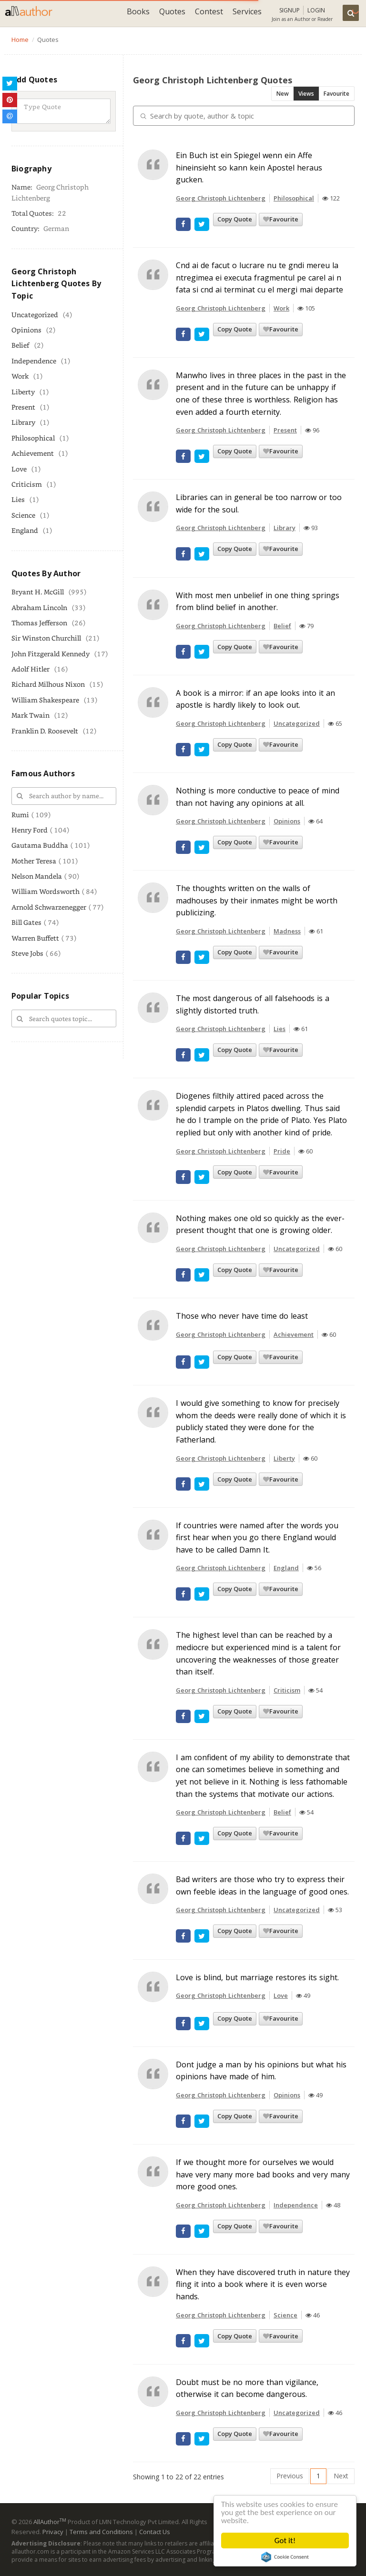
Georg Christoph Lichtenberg (220, 198)
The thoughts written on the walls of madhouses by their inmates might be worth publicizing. (256, 900)
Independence (33, 360)
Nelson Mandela (36, 876)
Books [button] (138, 11)
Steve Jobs (27, 953)
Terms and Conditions (101, 2531)
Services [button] (247, 11)
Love (19, 468)
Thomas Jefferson (39, 622)
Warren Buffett (35, 937)
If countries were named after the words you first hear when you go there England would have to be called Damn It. (257, 1537)
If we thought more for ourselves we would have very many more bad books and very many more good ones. (263, 2174)
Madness (287, 931)
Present (23, 406)
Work (20, 376)
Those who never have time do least (242, 1316)
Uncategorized (34, 314)
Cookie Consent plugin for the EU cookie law (285, 2557)
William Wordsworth (45, 891)
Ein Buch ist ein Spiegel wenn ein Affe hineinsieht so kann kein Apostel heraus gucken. (249, 167)
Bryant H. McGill (37, 591)
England (24, 530)
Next (341, 2475)
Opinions (26, 329)
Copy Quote (234, 219)
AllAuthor (49, 2521)
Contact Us (154, 2531)
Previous (289, 2475)
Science (23, 515)
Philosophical (33, 437)
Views (306, 94)
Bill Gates (26, 922)
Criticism (26, 484)
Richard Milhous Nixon (48, 684)
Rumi (20, 814)
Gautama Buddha (39, 845)
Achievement (32, 453)
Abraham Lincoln (39, 607)
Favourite (336, 94)
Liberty (23, 391)
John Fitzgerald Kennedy (50, 653)
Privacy (52, 2531)
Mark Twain (30, 715)
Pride (282, 1151)
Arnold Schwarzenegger (48, 907)
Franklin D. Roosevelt (44, 730)
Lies (18, 499)
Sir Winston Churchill (46, 637)
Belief (20, 345)
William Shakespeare (45, 699)
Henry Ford (29, 829)
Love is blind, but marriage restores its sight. (257, 1977)
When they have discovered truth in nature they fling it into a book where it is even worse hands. (263, 2284)
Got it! (284, 2541)
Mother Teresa (33, 860)
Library (23, 422)
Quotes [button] (172, 11)
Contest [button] (209, 11)
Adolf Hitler (30, 668)
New (282, 94)
